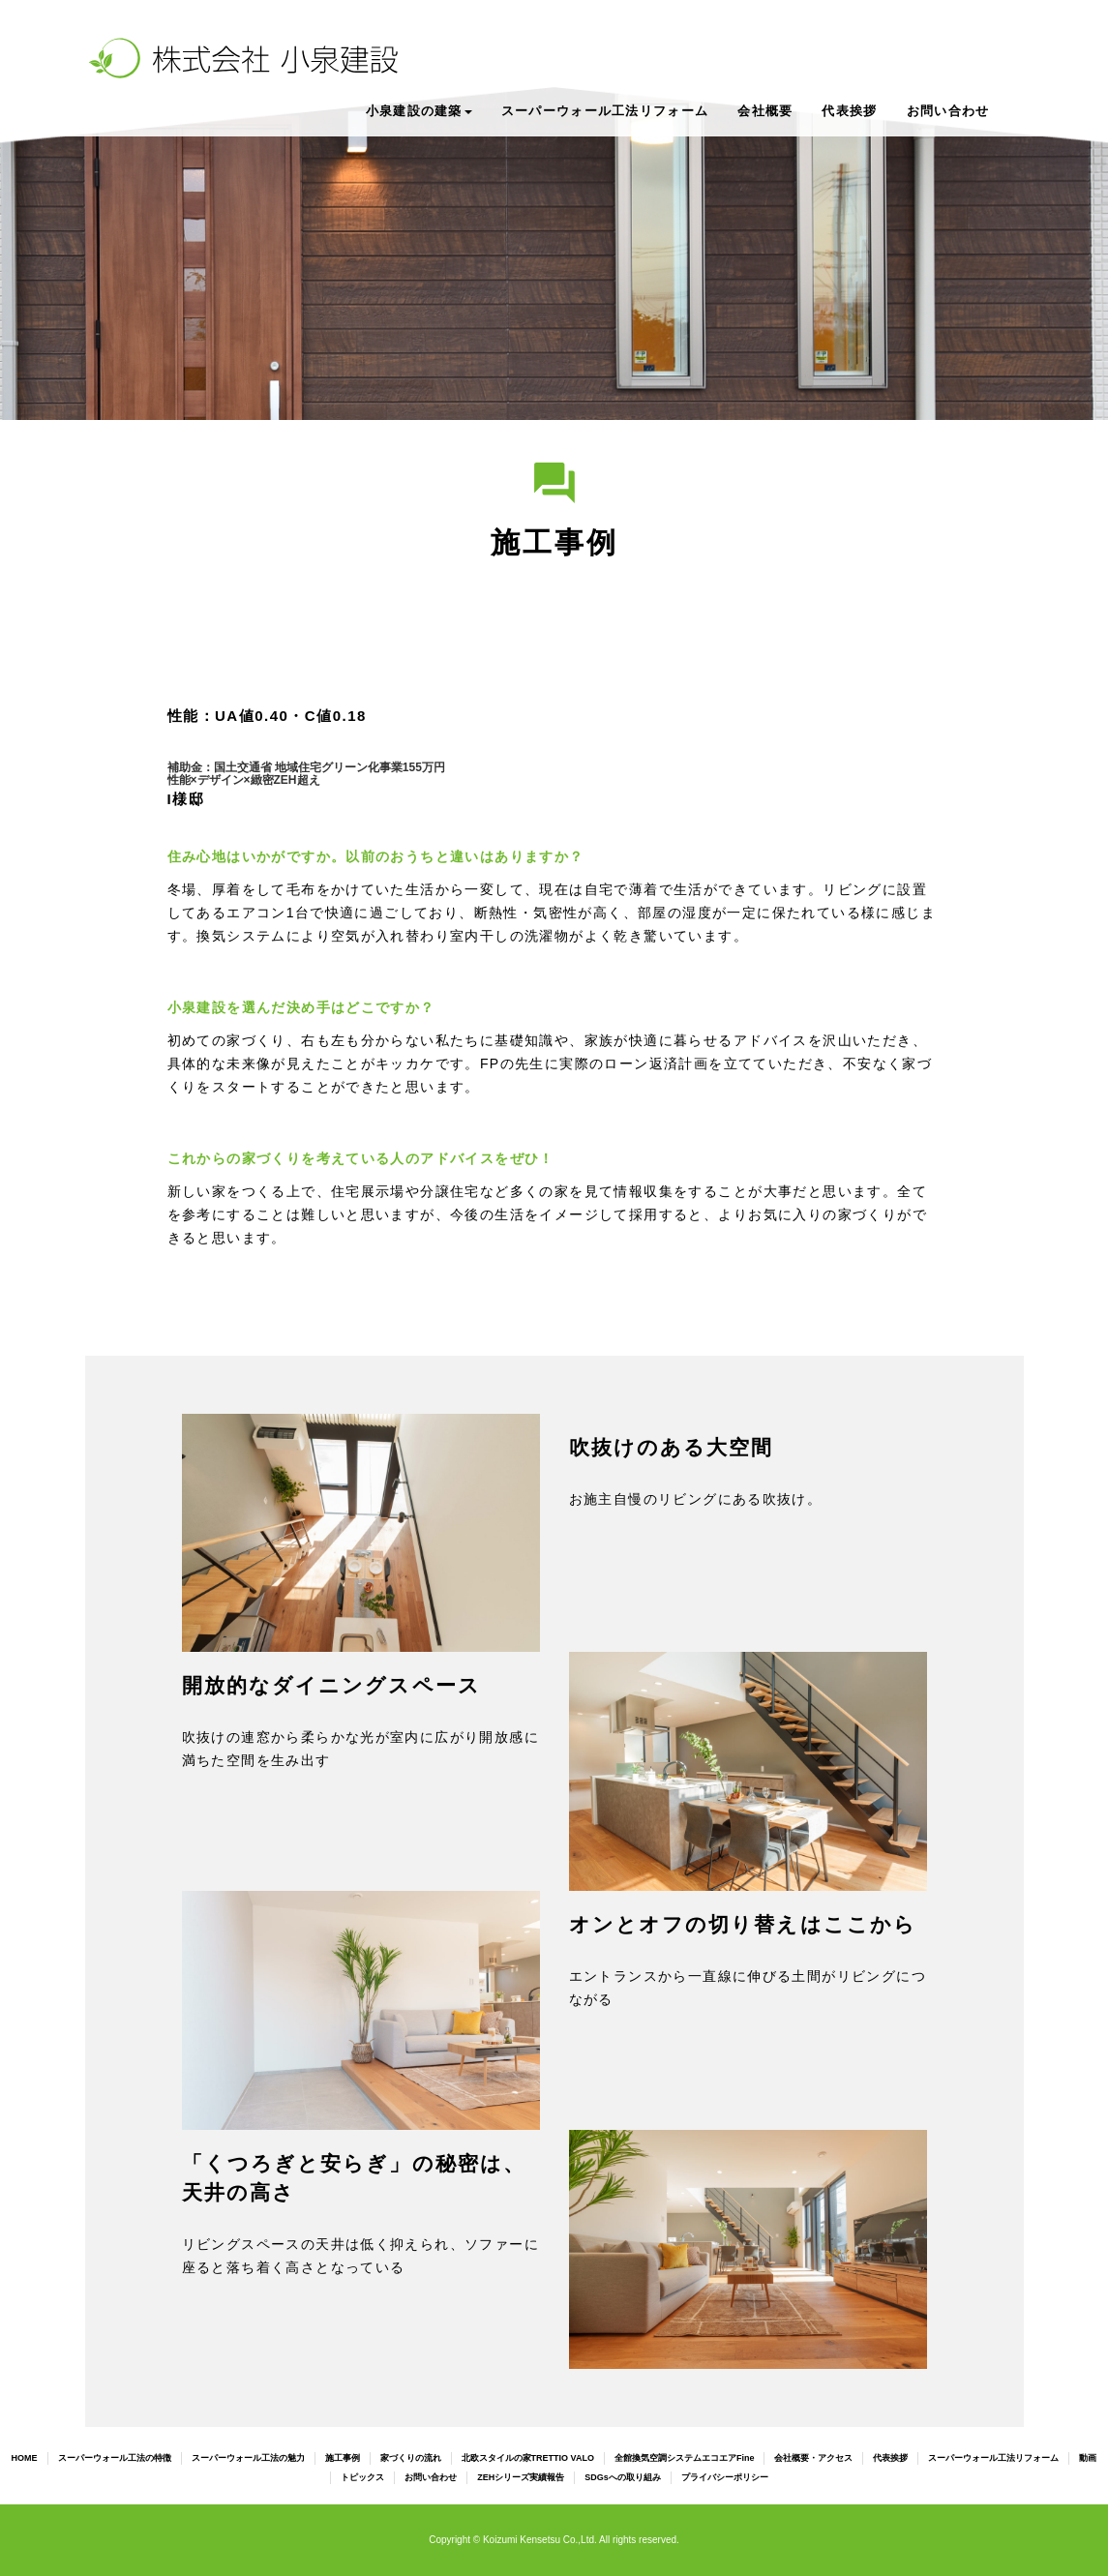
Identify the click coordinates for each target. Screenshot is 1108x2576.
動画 (1087, 2458)
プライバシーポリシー (724, 2477)
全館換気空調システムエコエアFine (684, 2458)
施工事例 (342, 2458)
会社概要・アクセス (813, 2458)
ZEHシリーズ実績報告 (520, 2477)
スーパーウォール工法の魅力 (248, 2458)
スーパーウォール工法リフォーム (605, 111)
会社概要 (765, 111)
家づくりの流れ (410, 2458)
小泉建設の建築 (419, 111)
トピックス (362, 2477)
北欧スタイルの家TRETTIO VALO (528, 2458)
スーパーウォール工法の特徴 (114, 2458)
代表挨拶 (849, 111)
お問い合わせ (948, 111)
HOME (25, 2458)
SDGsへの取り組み (622, 2477)
